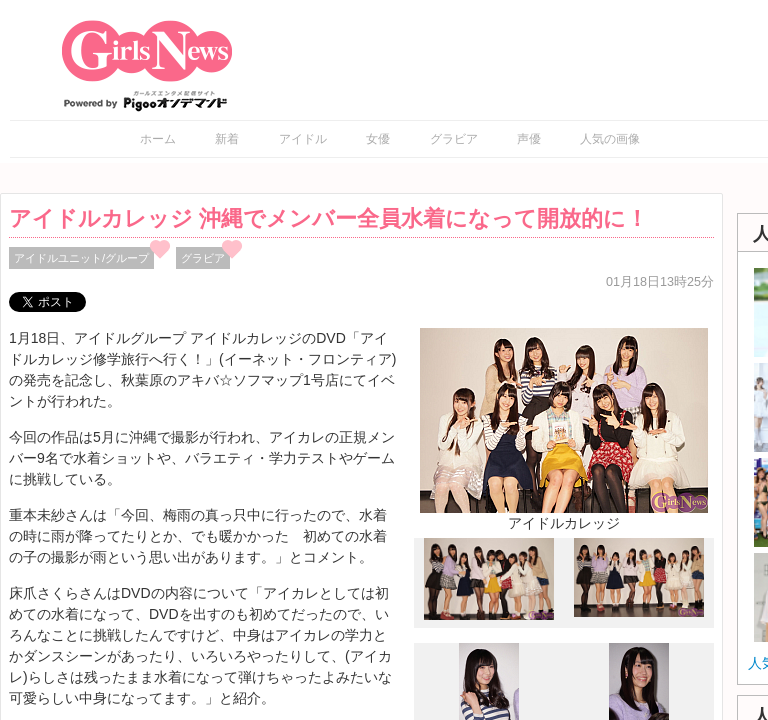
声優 (529, 139)
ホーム (158, 139)
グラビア (454, 139)
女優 (378, 139)
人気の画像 (610, 139)
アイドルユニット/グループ (81, 258)
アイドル (303, 139)
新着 (227, 139)
